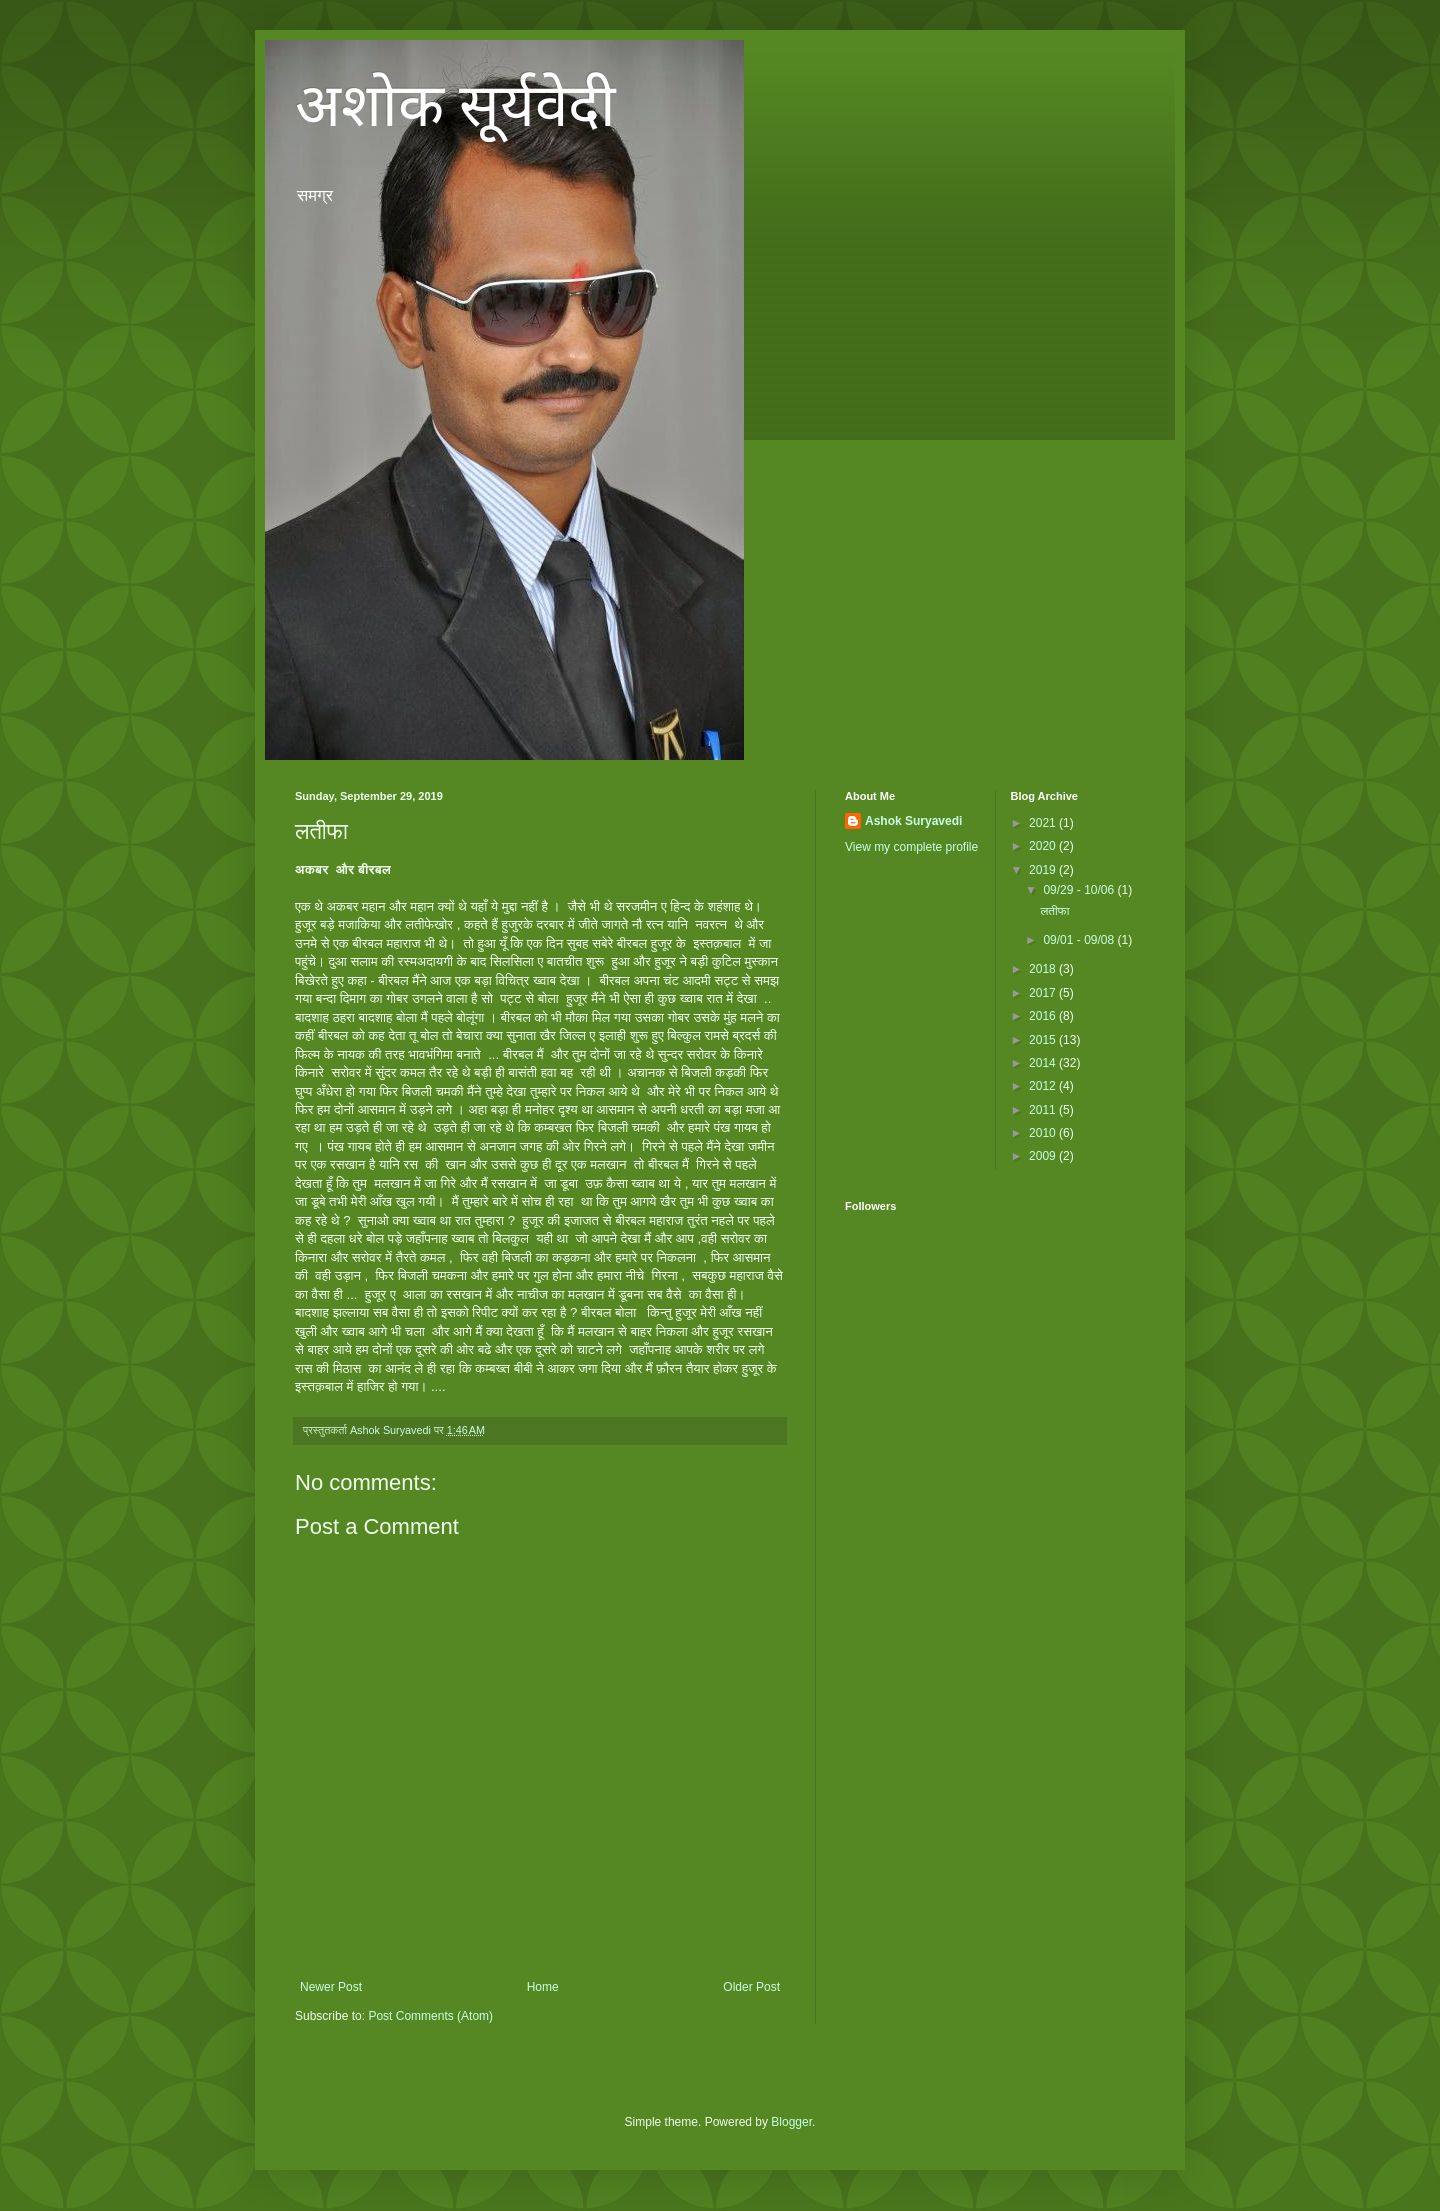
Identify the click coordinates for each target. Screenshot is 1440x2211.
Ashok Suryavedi (913, 821)
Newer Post (331, 1987)
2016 (1044, 1016)
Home (543, 1987)
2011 (1044, 1110)
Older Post (751, 1987)
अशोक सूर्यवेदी (455, 106)
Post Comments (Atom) (430, 2016)
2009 (1044, 1156)
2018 (1044, 969)
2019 (1044, 870)
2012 (1044, 1086)
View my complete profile (911, 847)
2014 (1044, 1063)
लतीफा (1054, 911)
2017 (1044, 993)
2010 (1044, 1133)
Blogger (791, 2122)
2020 (1044, 846)
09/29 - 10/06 (1080, 890)
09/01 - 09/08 (1080, 940)
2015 (1044, 1040)
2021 (1044, 823)
